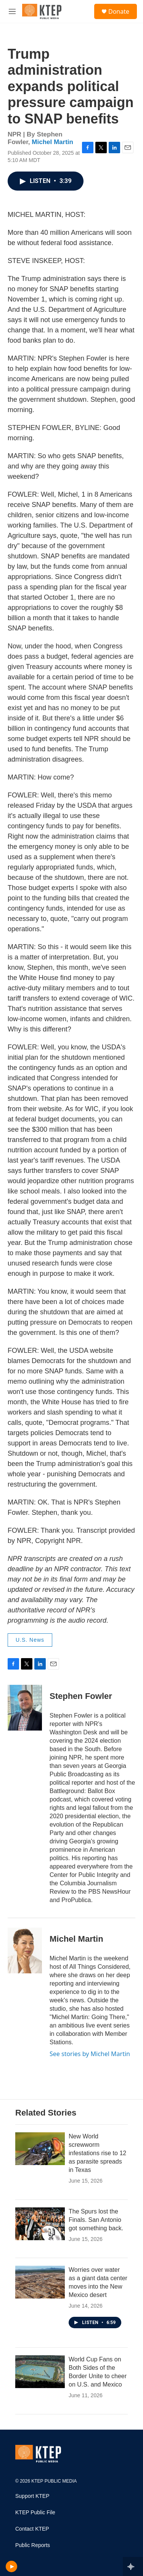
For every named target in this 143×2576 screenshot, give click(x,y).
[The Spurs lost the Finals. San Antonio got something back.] (40, 2223)
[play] (11, 2566)
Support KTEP (32, 2496)
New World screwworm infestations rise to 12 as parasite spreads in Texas (97, 2153)
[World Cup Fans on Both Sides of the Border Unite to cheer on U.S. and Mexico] (40, 2371)
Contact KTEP (32, 2529)
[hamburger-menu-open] (12, 11)
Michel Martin (52, 142)
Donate (118, 11)
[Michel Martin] (25, 1950)
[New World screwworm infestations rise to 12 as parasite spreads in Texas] (40, 2148)
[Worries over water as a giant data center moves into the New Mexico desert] (40, 2282)
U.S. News (30, 1640)
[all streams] (133, 2566)
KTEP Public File (35, 2512)
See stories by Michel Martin (90, 2054)
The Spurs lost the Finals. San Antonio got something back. (96, 2219)
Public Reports (32, 2545)
